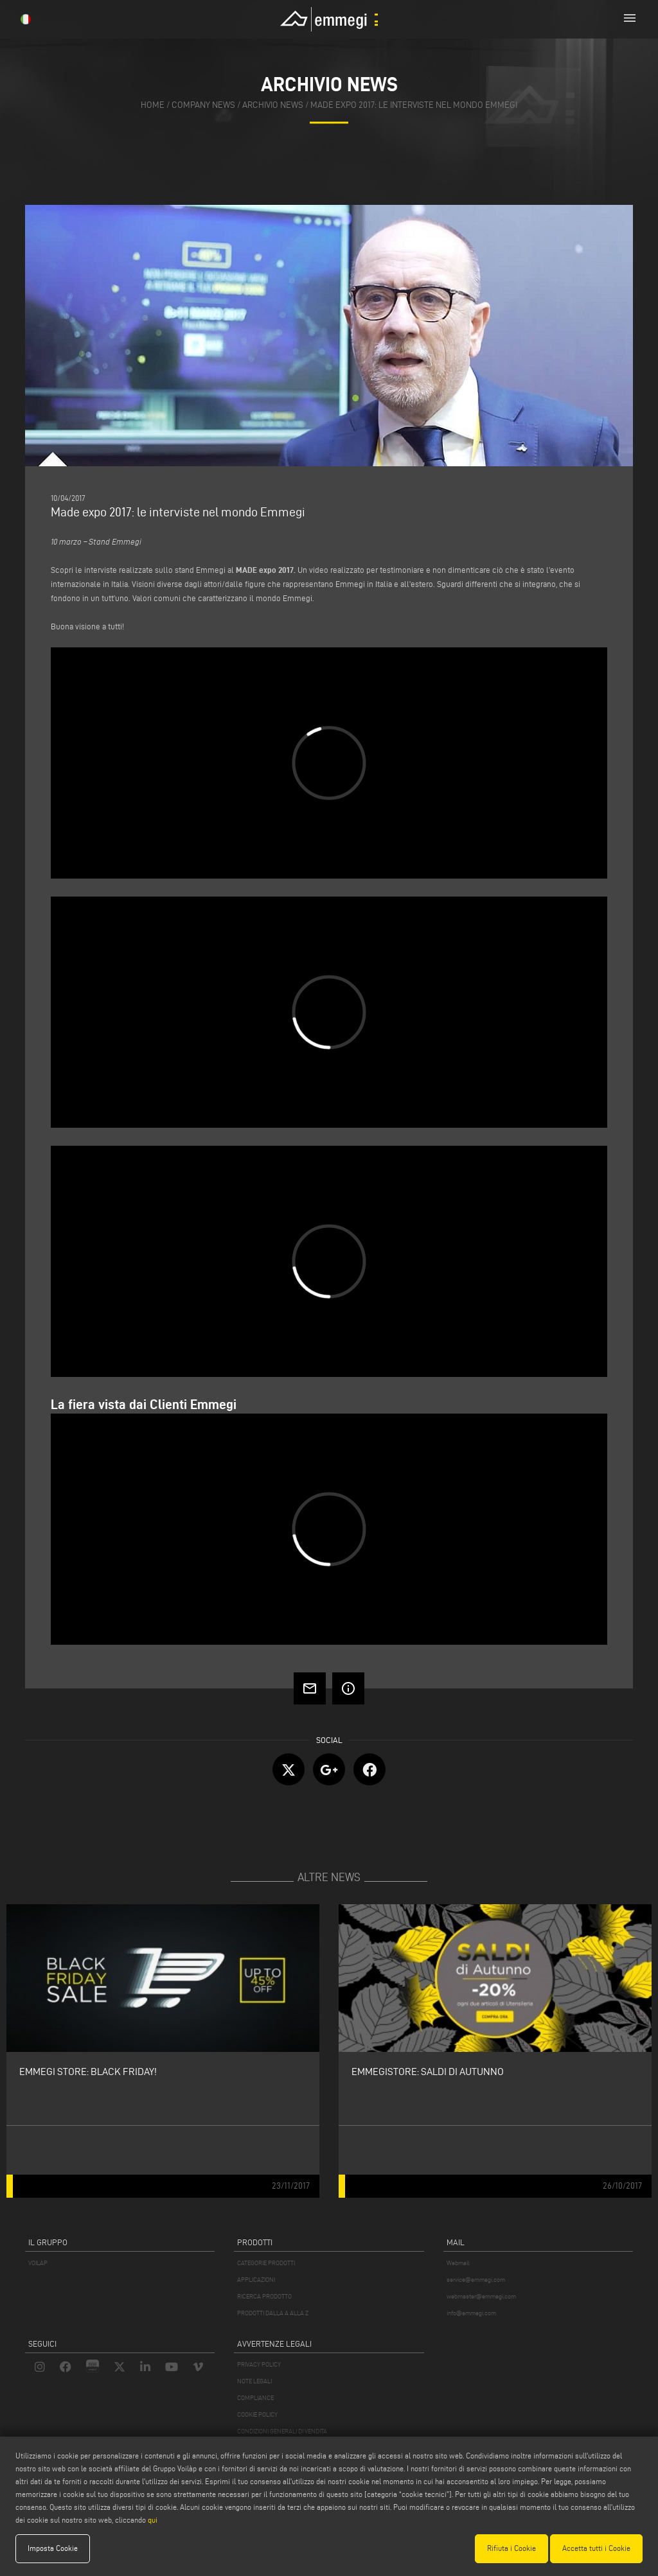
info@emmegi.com (471, 2313)
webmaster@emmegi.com (481, 2296)
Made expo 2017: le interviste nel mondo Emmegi (413, 105)
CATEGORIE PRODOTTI (266, 2262)
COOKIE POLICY (257, 2414)
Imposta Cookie (53, 2548)
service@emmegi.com (476, 2279)
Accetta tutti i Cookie (596, 2548)
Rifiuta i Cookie (511, 2548)
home (152, 105)
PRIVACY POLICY (259, 2364)
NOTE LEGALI (254, 2381)
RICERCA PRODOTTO (264, 2296)
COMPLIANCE (255, 2397)
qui (152, 2520)
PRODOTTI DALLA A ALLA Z (272, 2313)
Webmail (458, 2262)
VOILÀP (38, 2262)
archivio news (272, 105)
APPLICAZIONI (256, 2279)
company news (203, 105)
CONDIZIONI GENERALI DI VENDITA (282, 2431)
